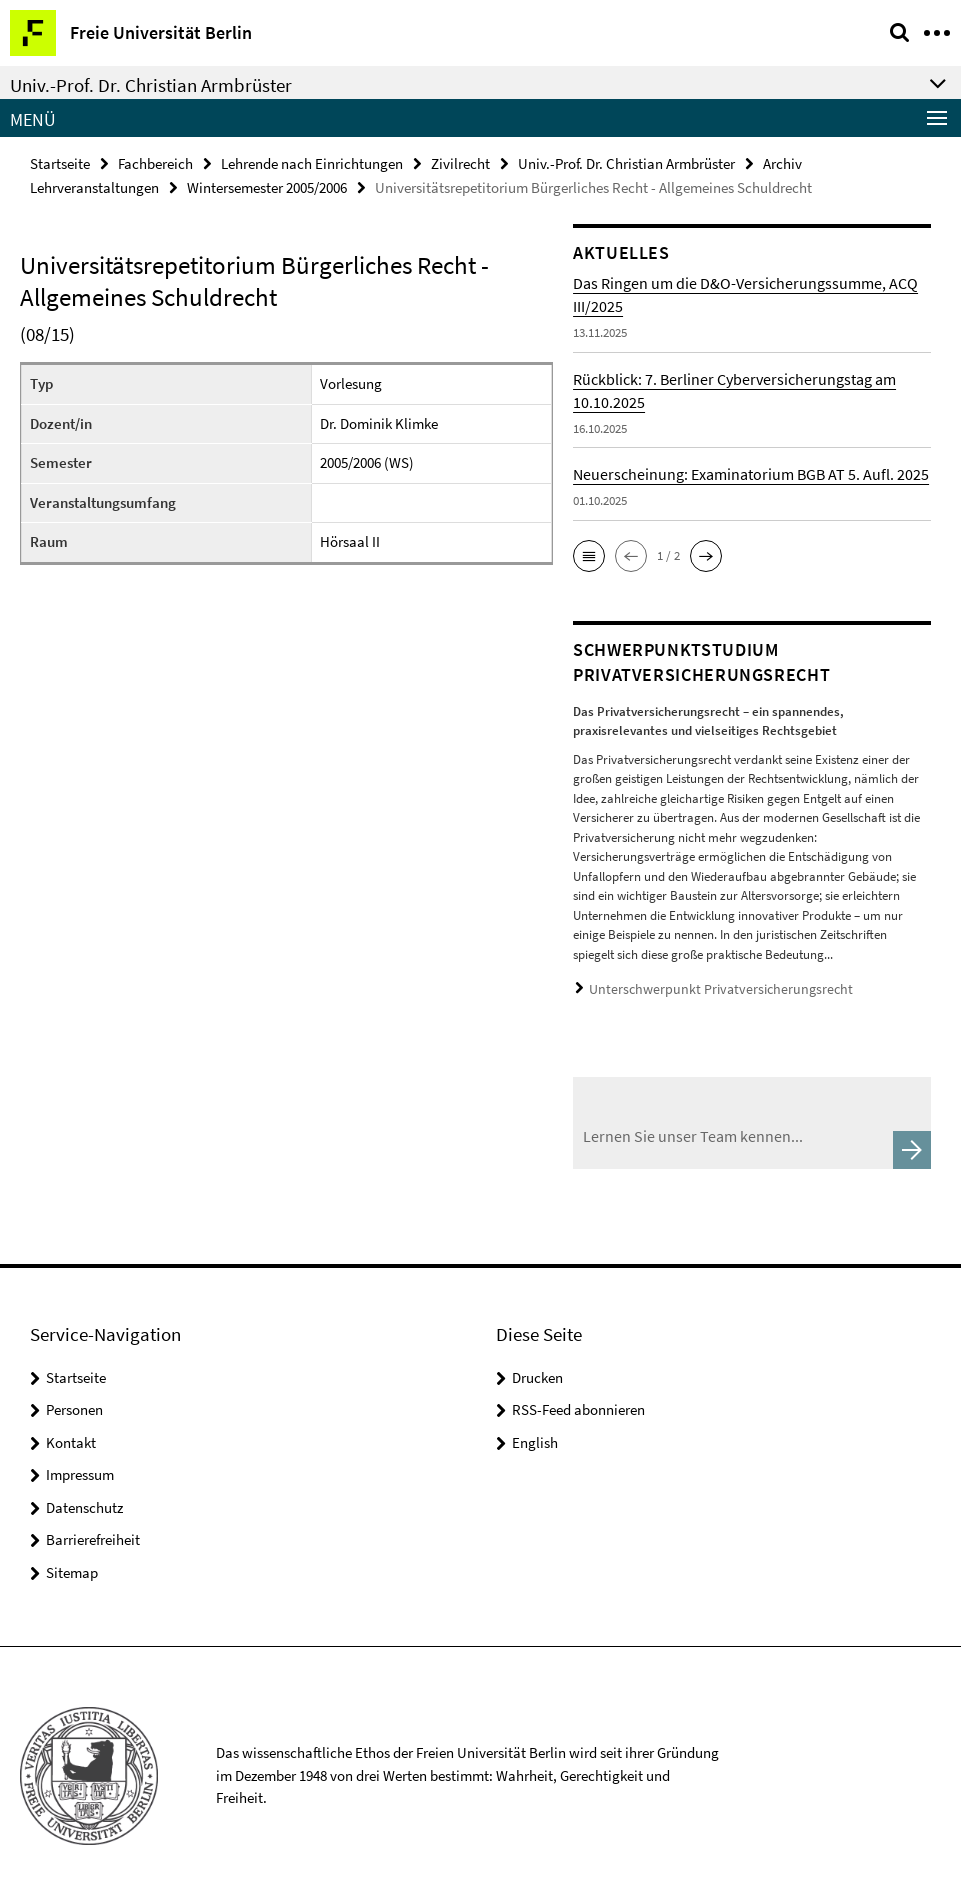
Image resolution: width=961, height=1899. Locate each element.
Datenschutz (84, 1501)
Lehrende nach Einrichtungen (312, 162)
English (535, 1436)
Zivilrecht (460, 162)
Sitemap (72, 1566)
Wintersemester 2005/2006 (267, 185)
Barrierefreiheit (93, 1533)
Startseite (60, 162)
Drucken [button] (537, 1371)
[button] (589, 554)
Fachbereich (155, 162)
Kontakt (71, 1436)
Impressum (80, 1468)
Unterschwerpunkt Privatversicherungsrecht (707, 986)
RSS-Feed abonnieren (578, 1403)
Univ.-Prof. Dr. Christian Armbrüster (626, 162)
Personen (74, 1403)
